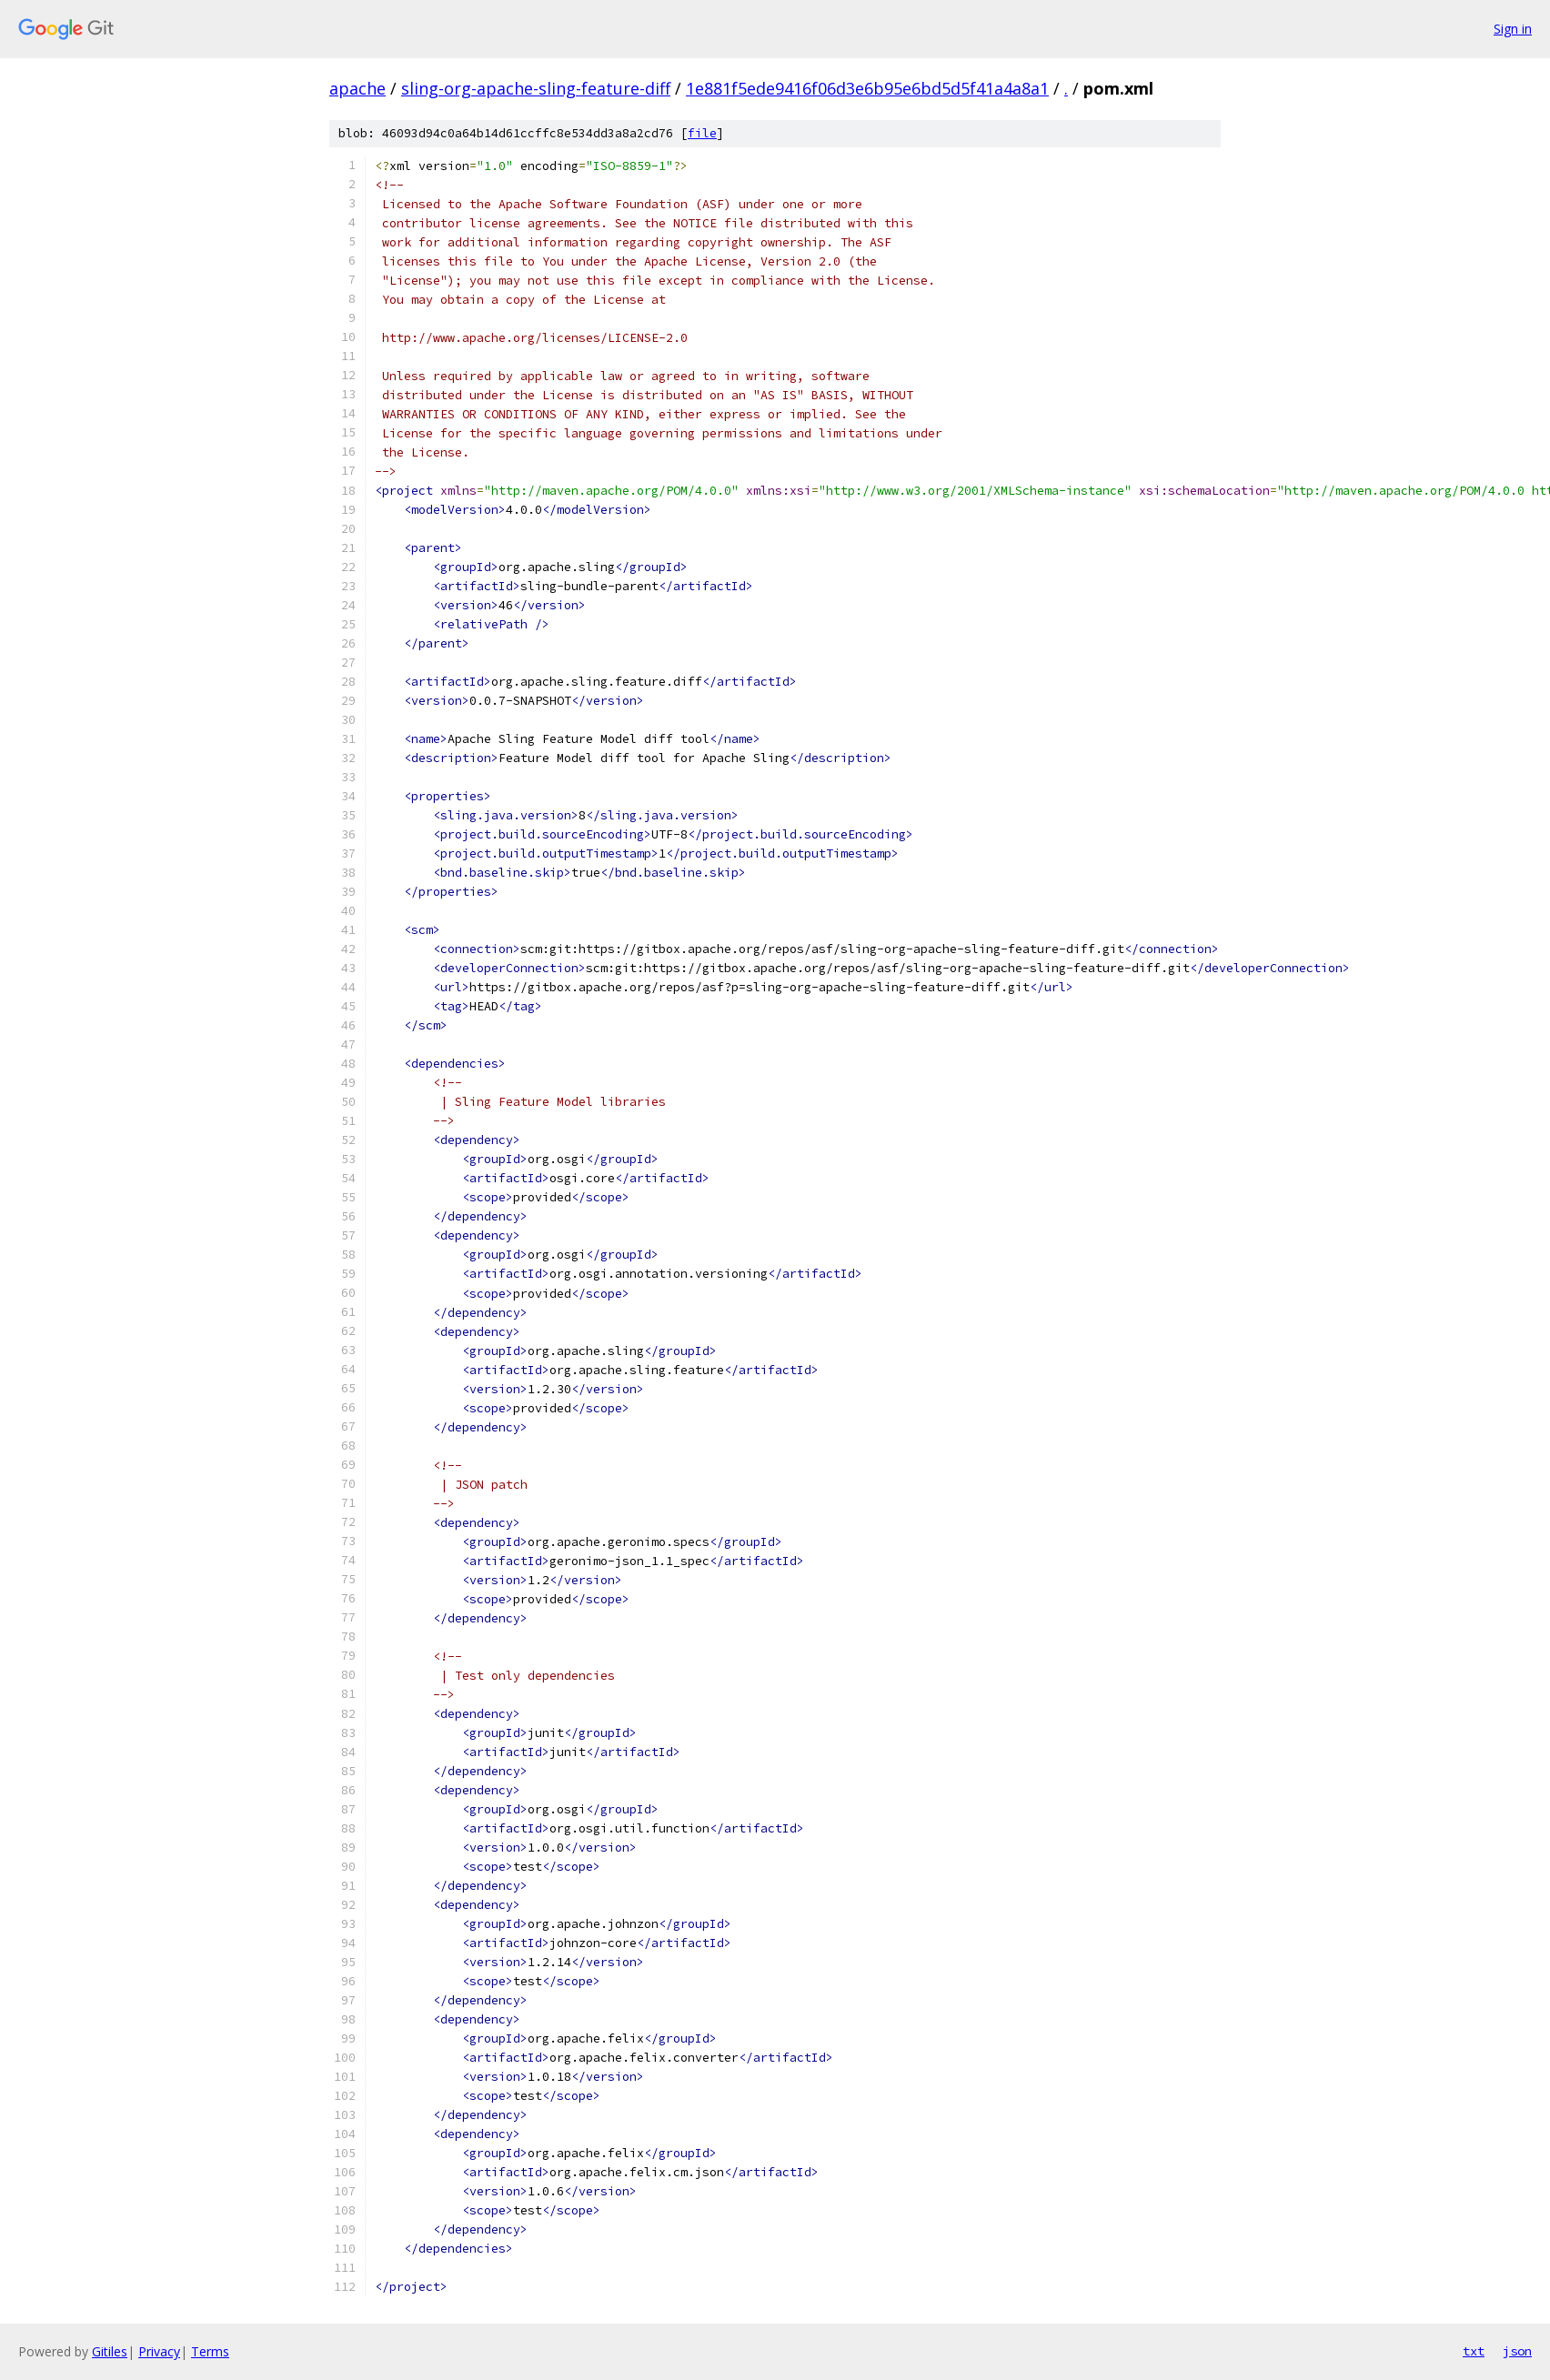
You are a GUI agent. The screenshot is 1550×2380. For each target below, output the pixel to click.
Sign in (1513, 28)
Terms (210, 2351)
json (1517, 2351)
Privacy (159, 2351)
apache (357, 88)
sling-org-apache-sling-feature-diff (535, 88)
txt (1474, 2351)
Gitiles (109, 2351)
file (702, 133)
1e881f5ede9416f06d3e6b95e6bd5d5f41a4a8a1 (867, 88)
